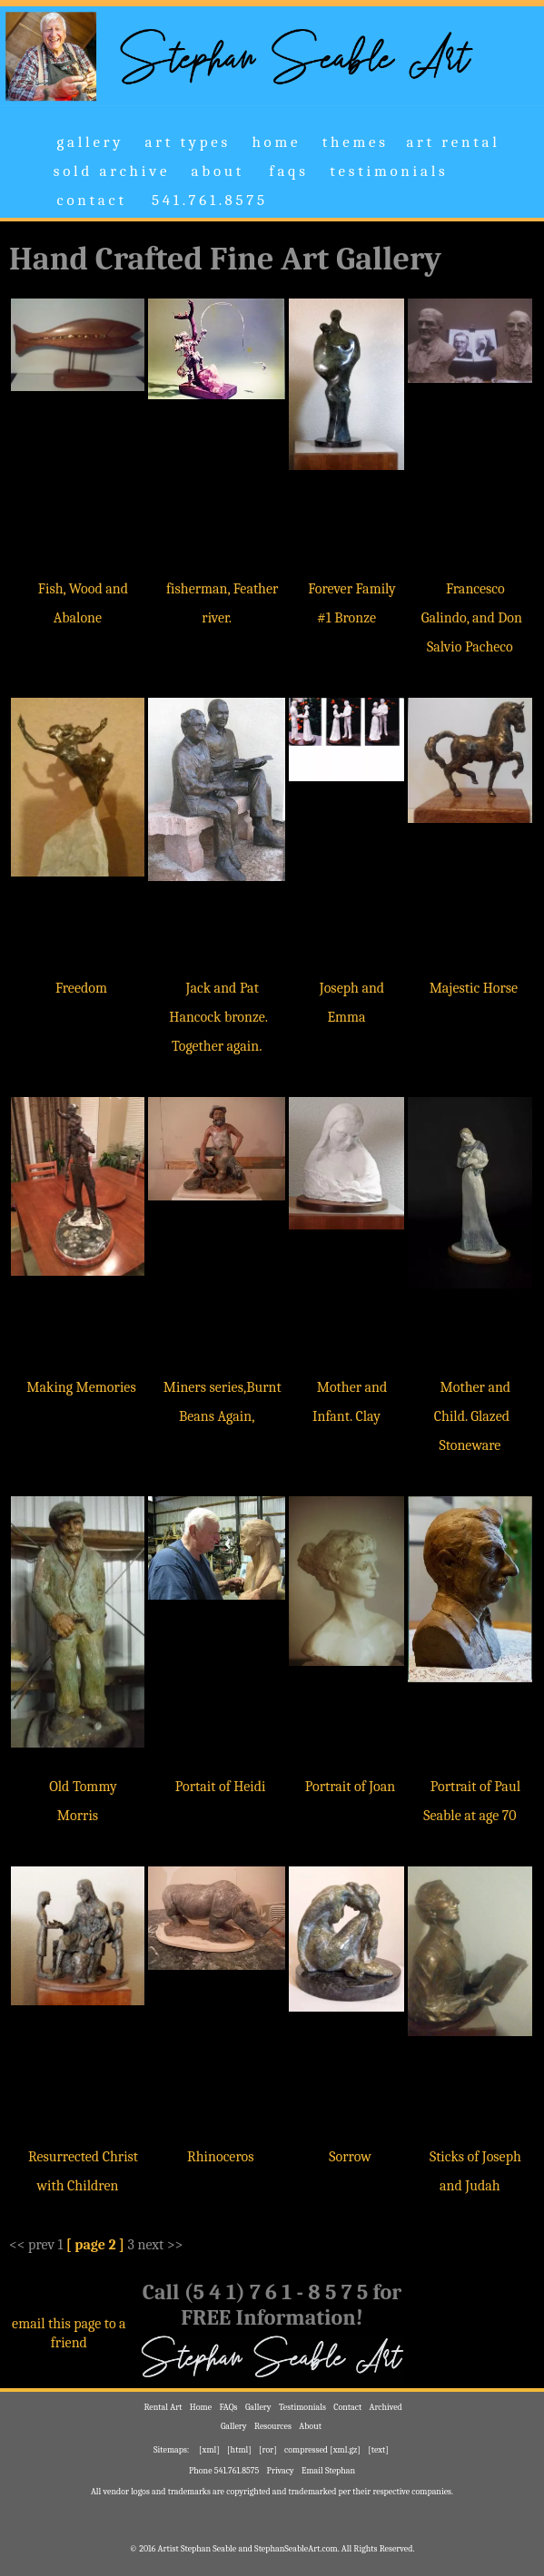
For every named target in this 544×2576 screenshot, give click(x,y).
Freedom (81, 988)
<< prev (31, 2245)
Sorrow (350, 2157)
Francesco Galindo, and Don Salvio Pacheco (471, 618)
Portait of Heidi (220, 1786)
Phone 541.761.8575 (224, 2470)
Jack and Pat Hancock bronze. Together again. (218, 1017)
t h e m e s (354, 142)
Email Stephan (328, 2470)
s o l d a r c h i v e (110, 171)
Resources (272, 2426)
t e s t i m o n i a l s (387, 171)
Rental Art (162, 2407)
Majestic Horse (474, 988)
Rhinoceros (220, 2157)
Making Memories (80, 1387)
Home (201, 2407)
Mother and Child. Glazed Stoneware (472, 1416)
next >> (160, 2245)
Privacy (279, 2470)
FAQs (228, 2407)
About (310, 2426)
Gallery (258, 2407)
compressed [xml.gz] (322, 2449)
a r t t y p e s (186, 142)
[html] (239, 2449)
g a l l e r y (88, 142)
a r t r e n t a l (453, 142)
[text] (378, 2449)
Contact (347, 2407)
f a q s (285, 171)
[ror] (268, 2449)
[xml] (209, 2449)
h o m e (274, 142)
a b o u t (216, 171)
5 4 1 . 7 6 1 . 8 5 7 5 (205, 200)
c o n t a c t (90, 200)
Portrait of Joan (350, 1786)
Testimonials (302, 2407)
